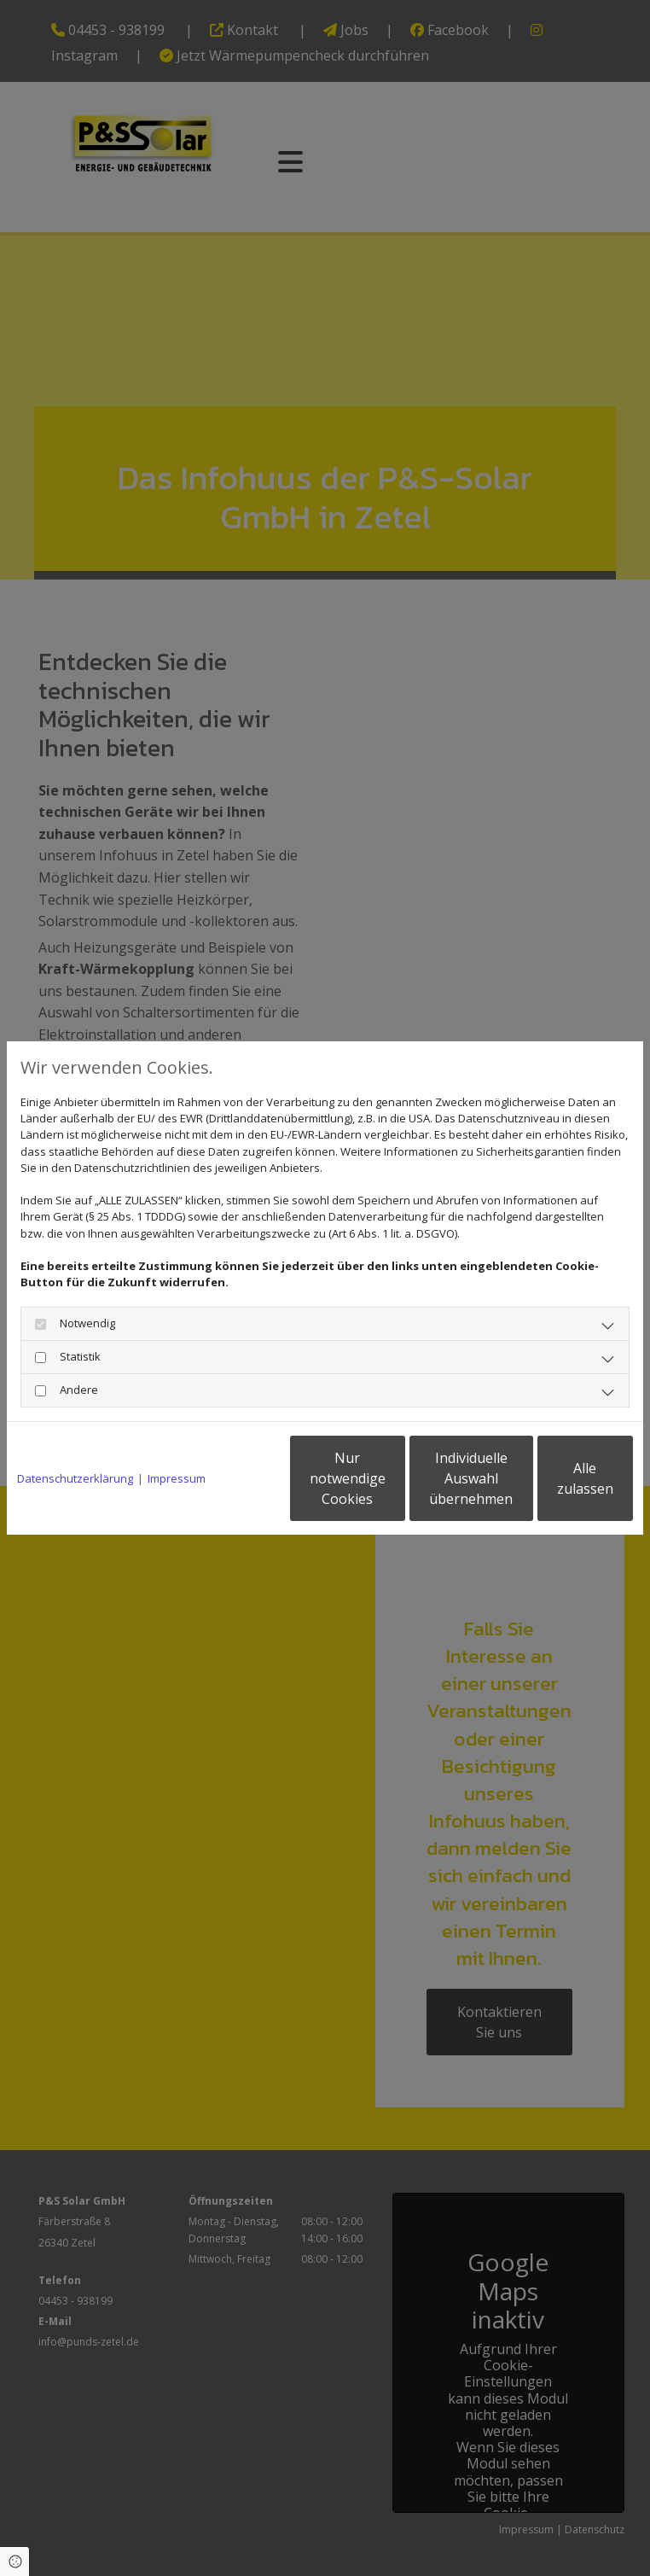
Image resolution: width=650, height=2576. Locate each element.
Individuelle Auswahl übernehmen (392, 1487)
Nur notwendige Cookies (229, 1487)
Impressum (177, 1434)
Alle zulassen (554, 1486)
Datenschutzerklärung (75, 1434)
